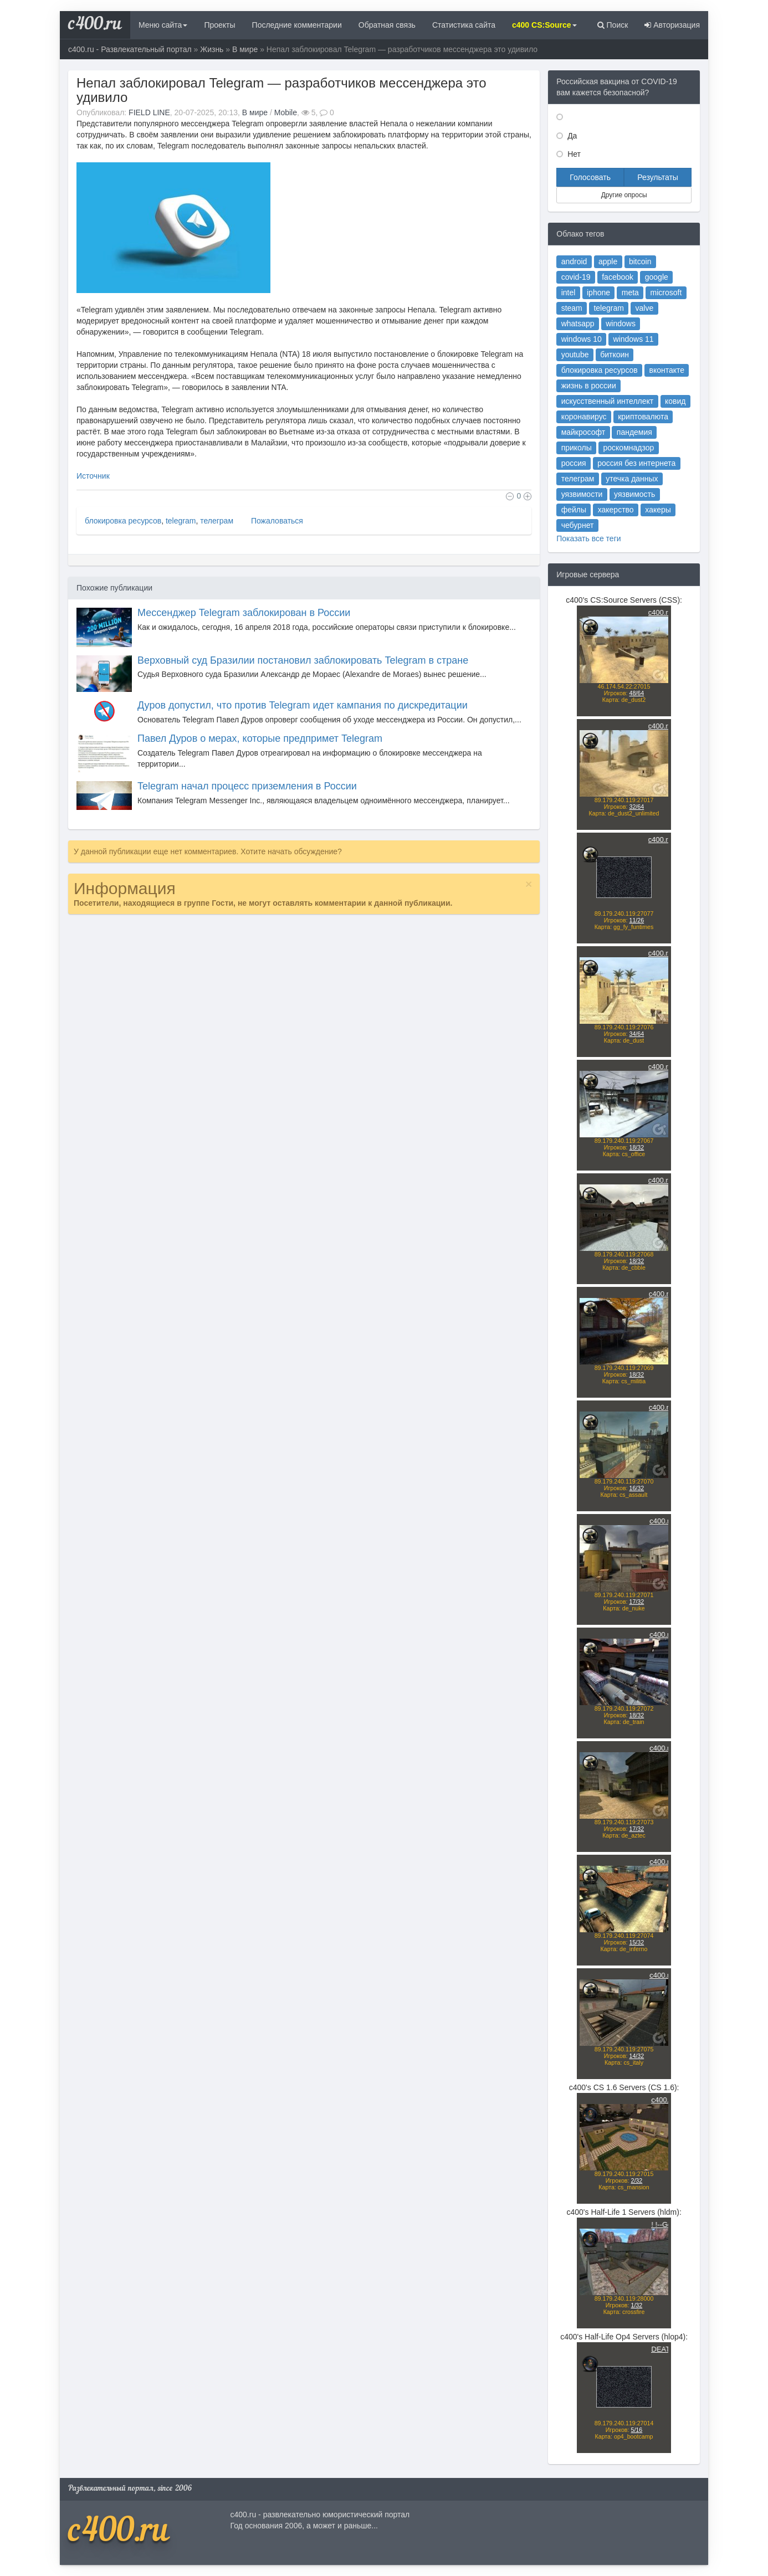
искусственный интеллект (607, 401)
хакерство (616, 509)
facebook (617, 277)
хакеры (658, 509)
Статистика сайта (463, 24)
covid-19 (576, 277)
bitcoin (640, 261)
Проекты (219, 24)
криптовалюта (643, 416)
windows (621, 323)
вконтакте (666, 370)
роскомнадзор (628, 447)
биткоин (614, 354)
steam (571, 308)
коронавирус (584, 416)
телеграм (216, 520)
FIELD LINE (149, 112)
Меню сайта (163, 24)
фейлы (573, 509)
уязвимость (634, 494)
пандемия (634, 432)
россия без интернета (636, 463)
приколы (576, 447)
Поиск (612, 24)
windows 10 (581, 339)
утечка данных (632, 478)
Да (571, 135)
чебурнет (577, 525)
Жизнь (211, 49)
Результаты (657, 177)
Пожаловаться (276, 520)
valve (645, 308)
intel (568, 292)
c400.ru (95, 25)
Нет (573, 154)
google (656, 277)
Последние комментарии (297, 24)
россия (573, 463)
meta (630, 292)
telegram (181, 520)
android (574, 261)
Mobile (285, 112)
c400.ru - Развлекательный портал (130, 49)
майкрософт (583, 432)
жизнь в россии (588, 385)
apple (607, 261)
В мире (245, 49)
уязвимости (582, 494)
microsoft (666, 292)
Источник (93, 475)
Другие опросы (624, 195)
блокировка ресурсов (123, 520)
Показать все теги (588, 538)
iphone (598, 292)
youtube (575, 354)
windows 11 (633, 339)
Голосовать (590, 177)
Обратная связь (387, 24)
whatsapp (578, 323)
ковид (675, 401)
